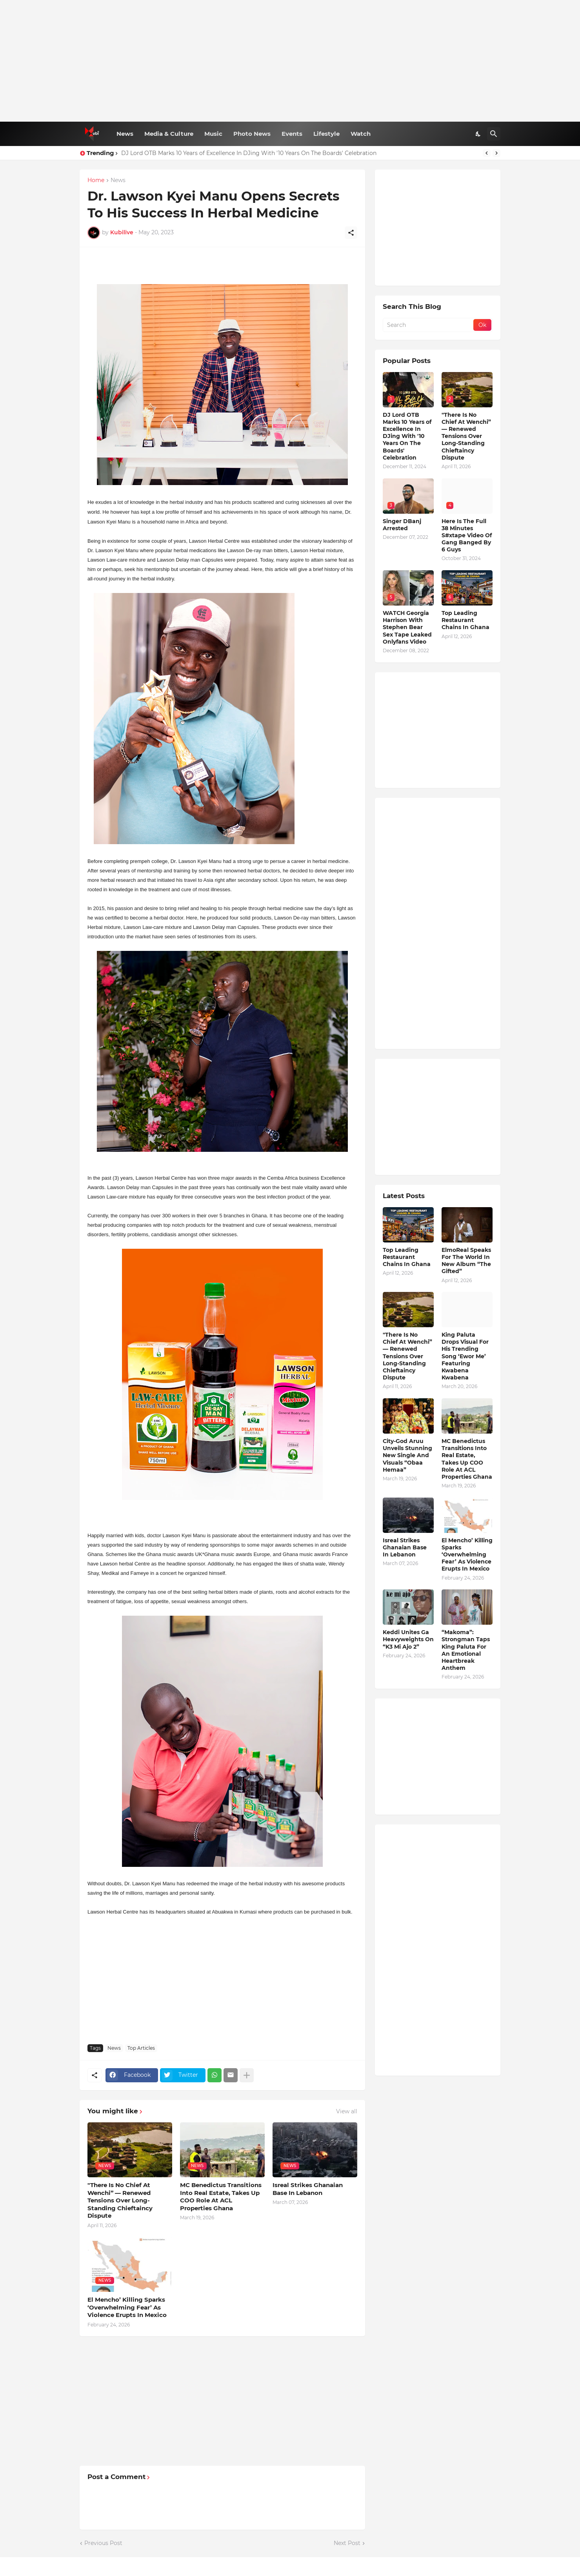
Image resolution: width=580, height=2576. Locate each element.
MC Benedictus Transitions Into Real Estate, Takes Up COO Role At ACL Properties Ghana (221, 2196)
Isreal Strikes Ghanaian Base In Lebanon (308, 2189)
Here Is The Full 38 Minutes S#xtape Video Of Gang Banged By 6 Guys (467, 535)
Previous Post (103, 2543)
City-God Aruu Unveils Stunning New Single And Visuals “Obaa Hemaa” (407, 1455)
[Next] (496, 153)
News (124, 133)
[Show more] (247, 2075)
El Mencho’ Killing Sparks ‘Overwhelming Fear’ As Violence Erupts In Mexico (127, 2307)
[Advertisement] (290, 61)
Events (292, 133)
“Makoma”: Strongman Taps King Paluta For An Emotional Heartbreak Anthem (466, 1650)
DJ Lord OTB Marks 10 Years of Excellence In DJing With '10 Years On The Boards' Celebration (248, 153)
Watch (361, 133)
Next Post (347, 2543)
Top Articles (141, 2048)
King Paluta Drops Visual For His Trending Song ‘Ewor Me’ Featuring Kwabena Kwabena (465, 1356)
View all (346, 2111)
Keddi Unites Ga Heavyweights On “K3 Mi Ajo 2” (408, 1639)
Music (213, 133)
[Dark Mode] (478, 133)
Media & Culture (168, 133)
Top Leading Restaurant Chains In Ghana (465, 620)
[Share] (351, 232)
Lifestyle (326, 133)
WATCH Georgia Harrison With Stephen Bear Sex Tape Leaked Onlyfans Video (407, 627)
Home (95, 180)
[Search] (493, 133)
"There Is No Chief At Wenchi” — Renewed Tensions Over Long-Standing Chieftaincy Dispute (120, 2200)
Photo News (252, 133)
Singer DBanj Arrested (402, 525)
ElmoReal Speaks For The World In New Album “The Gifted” (466, 1260)
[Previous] (487, 153)
